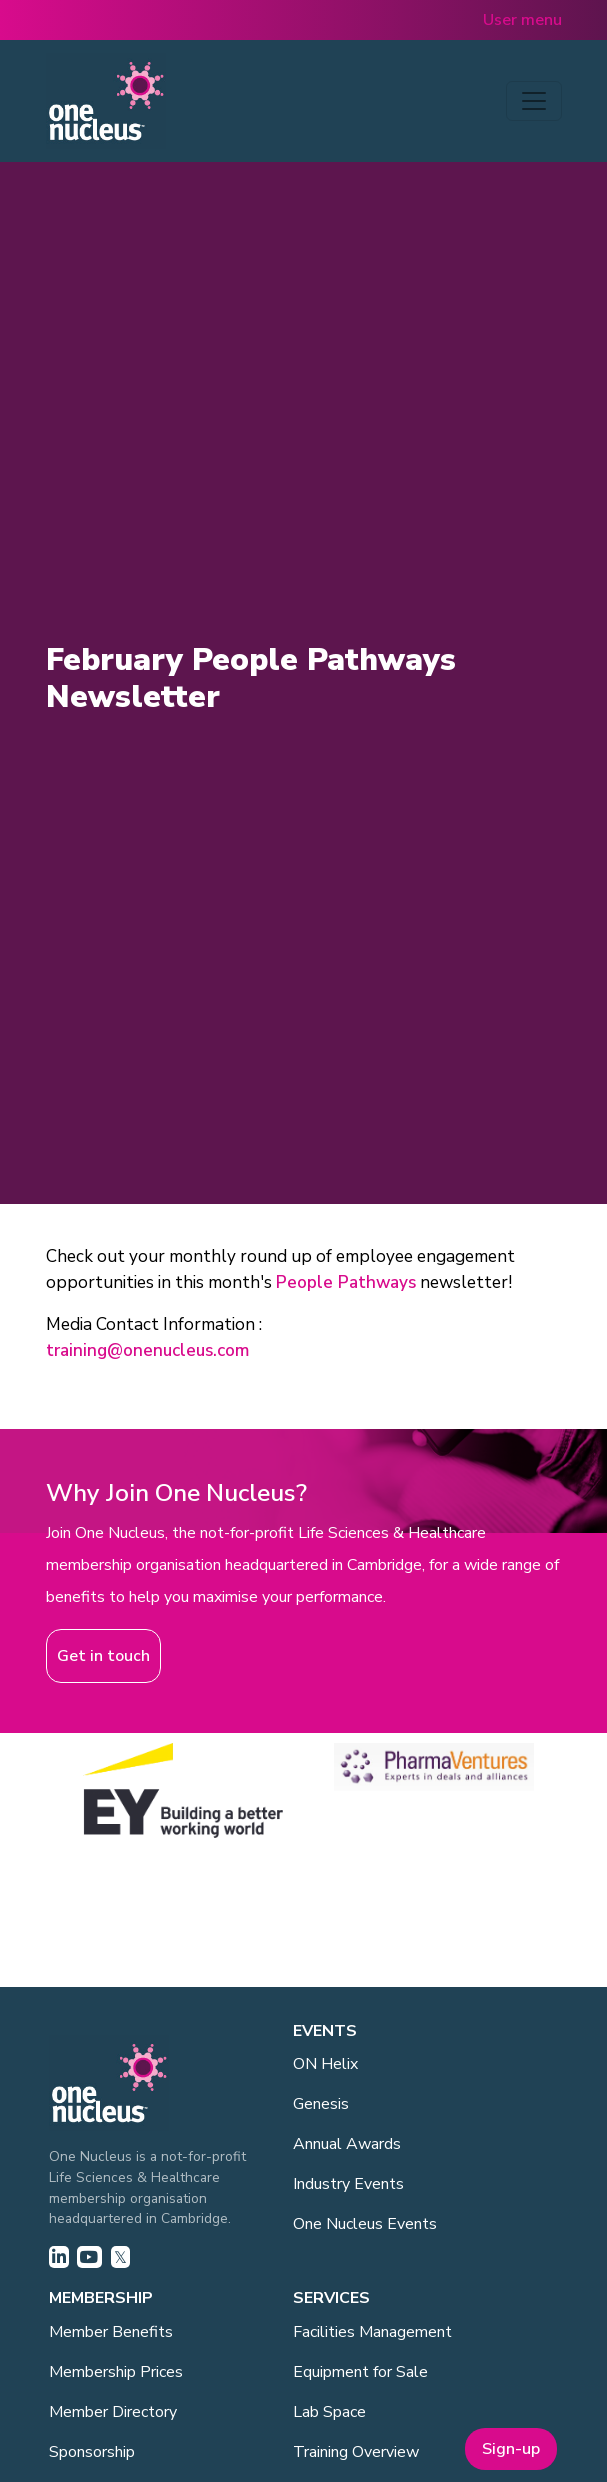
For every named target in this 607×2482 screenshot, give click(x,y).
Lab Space (329, 2412)
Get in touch (103, 1656)
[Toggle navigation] (534, 101)
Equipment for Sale (360, 2372)
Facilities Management (372, 2332)
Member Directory (113, 2412)
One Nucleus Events (365, 2224)
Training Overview (356, 2452)
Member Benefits (111, 2332)
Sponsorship (92, 2452)
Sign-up (511, 2449)
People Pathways (346, 1282)
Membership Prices (116, 2372)
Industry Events (348, 2184)
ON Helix (325, 2064)
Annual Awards (347, 2144)
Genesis (321, 2104)
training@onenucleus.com (147, 1350)
